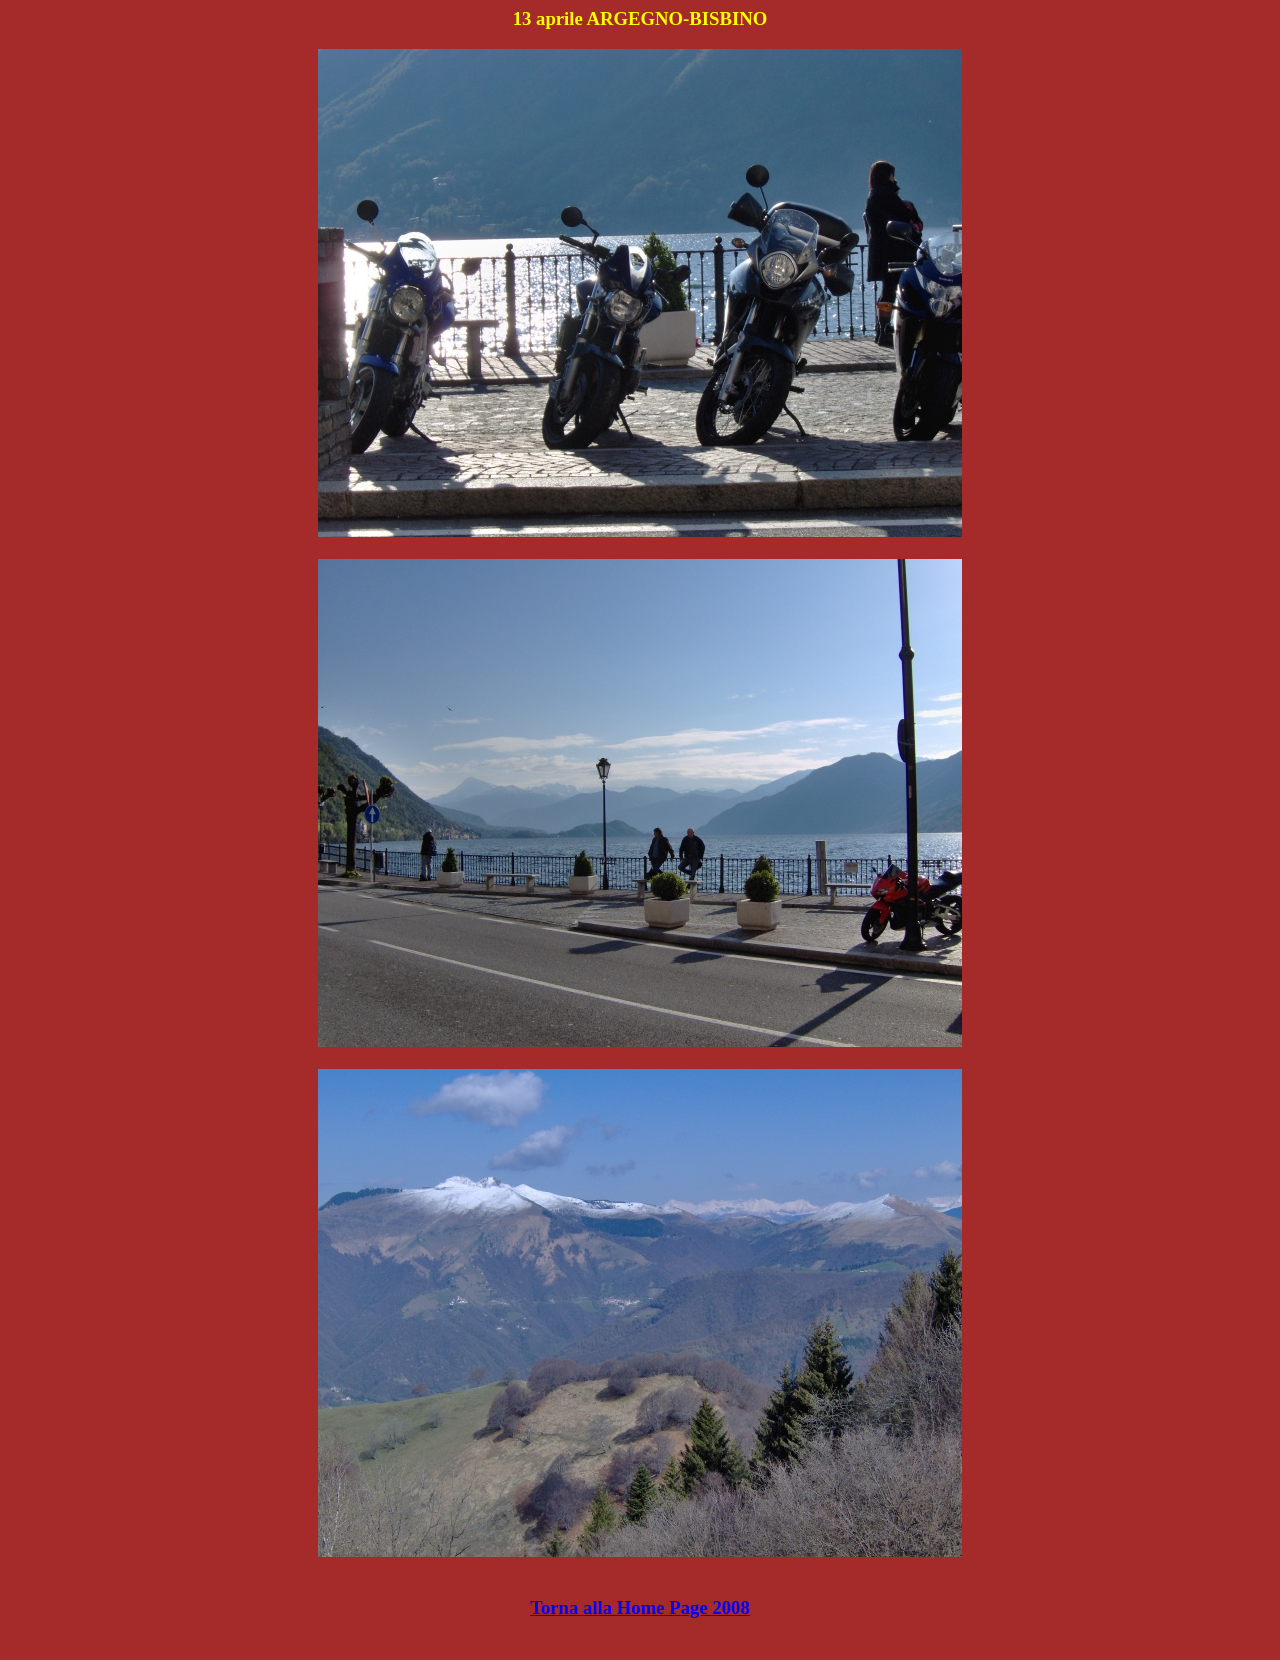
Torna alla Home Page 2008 (640, 1607)
